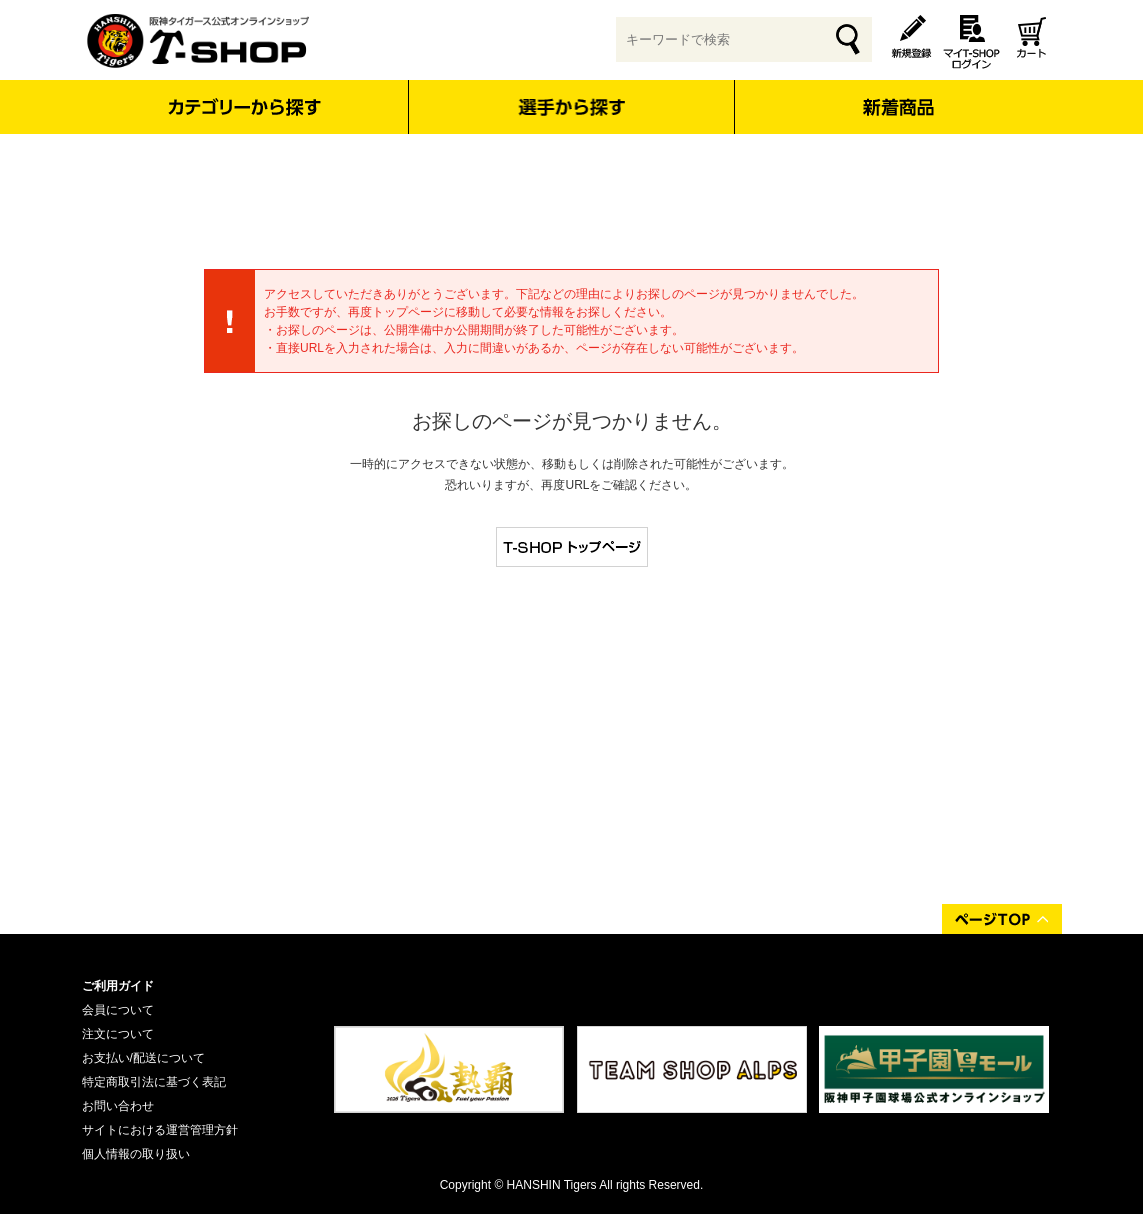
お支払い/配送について (143, 1058)
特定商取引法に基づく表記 (154, 1082)
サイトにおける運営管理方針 (160, 1130)
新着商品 (898, 93)
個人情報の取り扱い (136, 1154)
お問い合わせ (118, 1106)
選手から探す (571, 107)
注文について (118, 1034)
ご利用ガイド (118, 986)
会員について (118, 1010)
